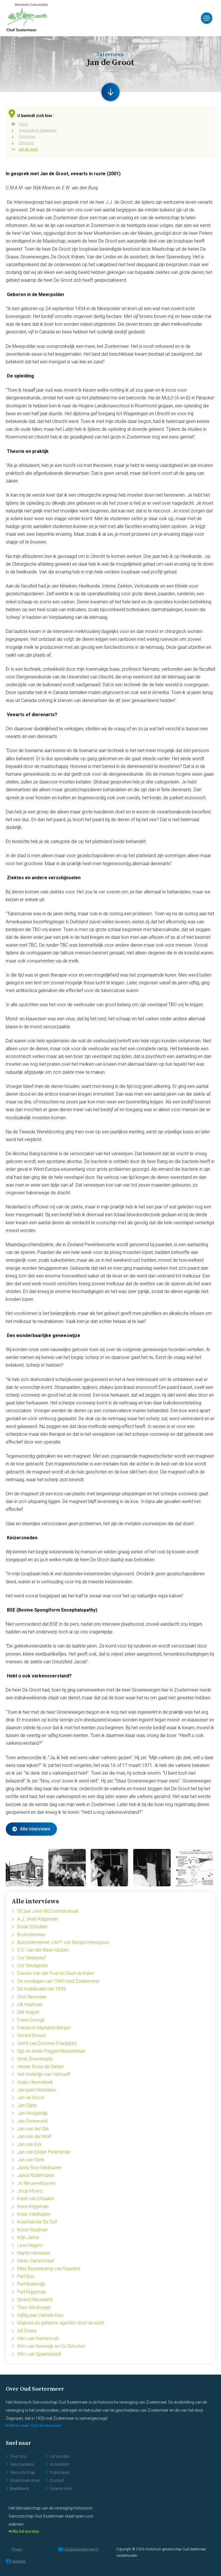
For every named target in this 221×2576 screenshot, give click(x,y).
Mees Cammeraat (35, 2261)
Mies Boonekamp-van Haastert (48, 2268)
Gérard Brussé (31, 2035)
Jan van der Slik (33, 2128)
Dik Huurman (29, 2004)
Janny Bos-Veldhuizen (39, 2167)
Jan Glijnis (27, 2105)
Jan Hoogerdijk (32, 2113)
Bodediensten (31, 1934)
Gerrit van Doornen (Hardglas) (47, 2043)
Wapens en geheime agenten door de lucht (60, 2323)
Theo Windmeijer (34, 2307)
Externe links (61, 2488)
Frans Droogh (31, 2020)
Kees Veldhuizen (33, 2214)
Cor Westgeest (32, 1965)
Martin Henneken (34, 2253)
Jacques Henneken (36, 2090)
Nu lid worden (25, 2531)
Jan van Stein (30, 2160)
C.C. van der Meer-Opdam (43, 1950)
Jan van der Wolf (34, 2136)
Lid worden (60, 2456)
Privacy (17, 2549)
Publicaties (60, 2472)
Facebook (16, 2561)
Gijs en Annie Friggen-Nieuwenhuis (51, 2051)
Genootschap (22, 2472)
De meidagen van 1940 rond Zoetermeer (58, 1981)
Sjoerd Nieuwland (34, 2299)
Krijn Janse (28, 2237)
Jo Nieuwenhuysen (36, 2183)
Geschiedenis (22, 2464)
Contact (57, 2480)
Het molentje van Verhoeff (43, 2074)
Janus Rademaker (35, 2175)
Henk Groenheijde (35, 2059)
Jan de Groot (30, 2097)
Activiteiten (59, 2464)
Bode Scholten (32, 1926)
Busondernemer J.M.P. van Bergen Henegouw (63, 1942)
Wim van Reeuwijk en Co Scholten (51, 2346)
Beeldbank (19, 2488)
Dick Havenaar (31, 1996)
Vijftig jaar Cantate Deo (40, 2315)
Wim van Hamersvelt (38, 2338)
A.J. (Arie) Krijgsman (37, 1919)
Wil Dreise (27, 2330)
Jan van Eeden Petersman (43, 2152)
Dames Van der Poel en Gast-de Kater (55, 1973)
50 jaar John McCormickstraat (48, 1911)
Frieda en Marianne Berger (43, 2027)
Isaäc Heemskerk (35, 2082)
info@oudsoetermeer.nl (78, 2549)
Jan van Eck (29, 2144)
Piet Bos (25, 2276)
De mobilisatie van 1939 (41, 1989)
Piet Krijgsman (31, 2292)
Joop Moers (29, 2191)
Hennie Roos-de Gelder (40, 2066)
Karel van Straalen (35, 2198)
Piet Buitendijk (31, 2284)
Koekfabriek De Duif (37, 2222)
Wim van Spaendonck (39, 2354)
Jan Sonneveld (32, 2121)
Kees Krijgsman (33, 2206)
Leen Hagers (30, 2245)
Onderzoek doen (25, 2480)
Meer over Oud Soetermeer (35, 2425)
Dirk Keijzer (28, 2012)
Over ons (18, 2456)
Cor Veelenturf (31, 1958)
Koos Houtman (32, 2229)
